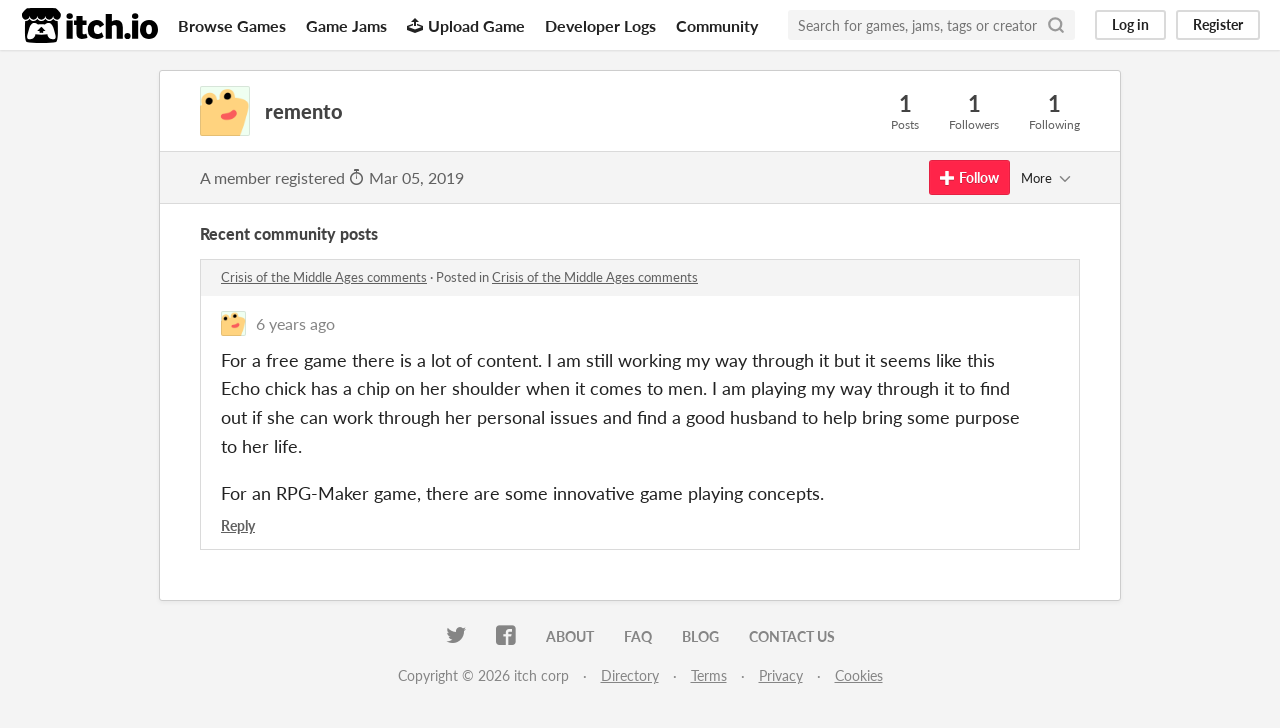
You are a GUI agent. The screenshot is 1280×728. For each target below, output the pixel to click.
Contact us (792, 636)
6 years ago (295, 323)
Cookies (859, 675)
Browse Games (232, 25)
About (570, 636)
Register (1218, 24)
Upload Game (466, 25)
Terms (709, 675)
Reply (238, 525)
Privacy (781, 675)
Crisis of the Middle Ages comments (324, 277)
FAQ (638, 636)
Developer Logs (600, 25)
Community (717, 25)
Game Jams (346, 25)
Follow (969, 177)
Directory (630, 675)
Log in (1130, 24)
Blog (700, 636)
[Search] (1056, 25)
